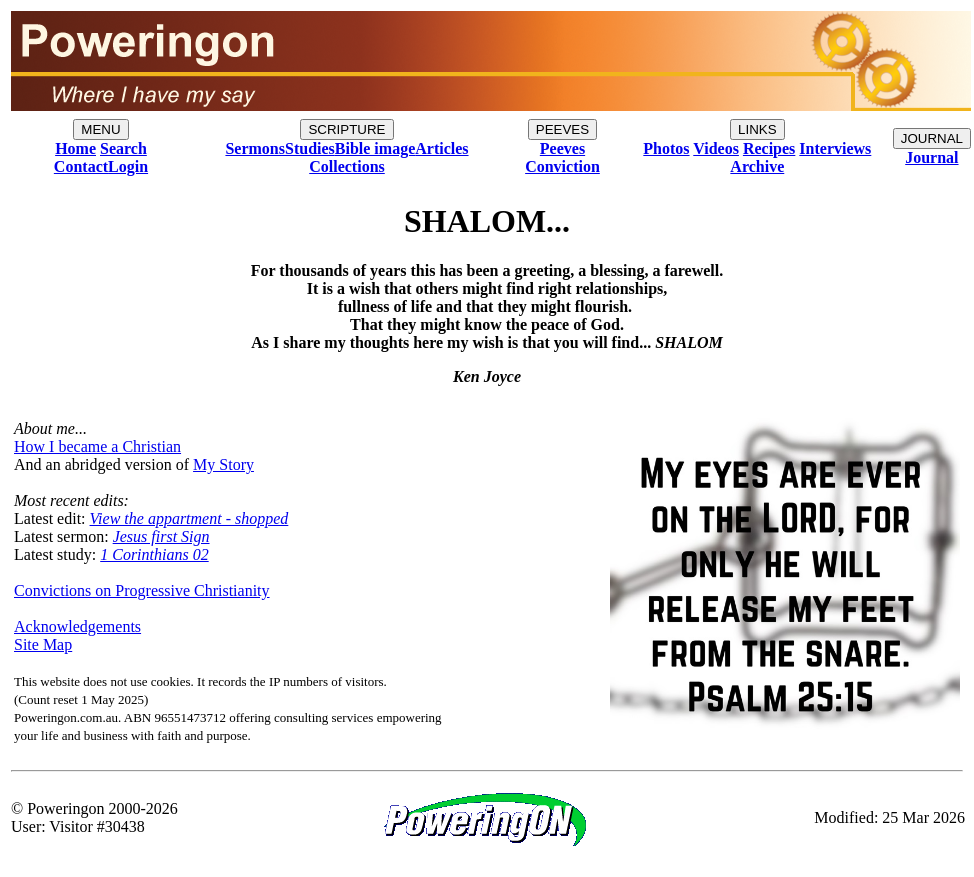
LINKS (757, 129)
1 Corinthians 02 (154, 554)
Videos (716, 148)
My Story (223, 464)
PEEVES (562, 129)
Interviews (835, 148)
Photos (666, 148)
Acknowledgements (77, 626)
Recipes (769, 148)
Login (128, 166)
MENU (100, 129)
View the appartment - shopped (189, 518)
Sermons (255, 148)
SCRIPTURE (346, 129)
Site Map (43, 644)
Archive (757, 166)
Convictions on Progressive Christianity (142, 590)
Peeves (562, 148)
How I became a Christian (97, 446)
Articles (441, 148)
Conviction (562, 166)
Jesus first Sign (161, 536)
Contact (81, 166)
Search (123, 148)
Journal (931, 157)
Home (75, 148)
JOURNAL (932, 138)
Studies (310, 148)
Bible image (375, 148)
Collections (347, 166)
